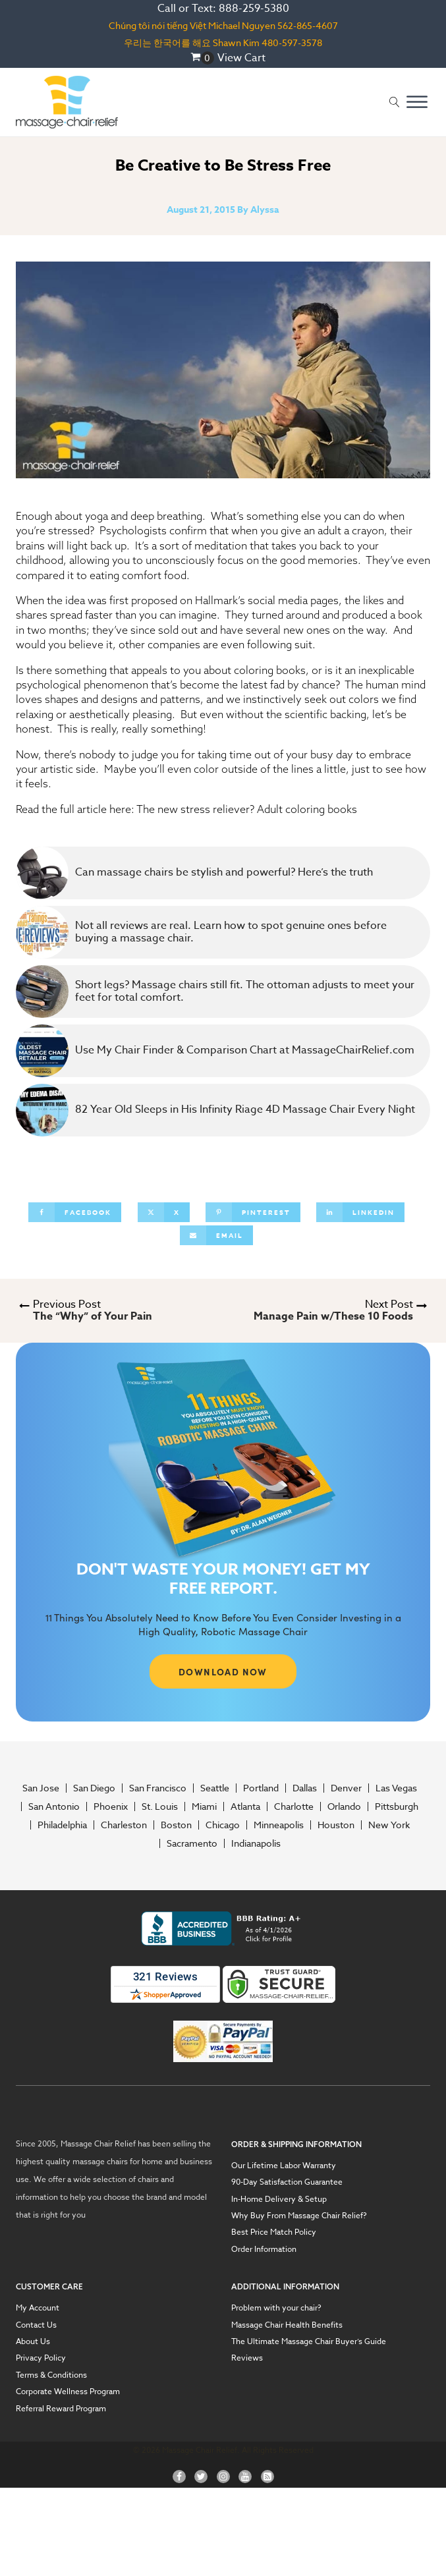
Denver (346, 1788)
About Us (33, 2341)
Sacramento (192, 1843)
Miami (204, 1806)
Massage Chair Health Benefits (287, 2325)
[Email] (216, 1235)
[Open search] (394, 102)
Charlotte (294, 1806)
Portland (261, 1788)
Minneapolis (279, 1825)
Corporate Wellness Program (68, 2391)
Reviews (247, 2358)
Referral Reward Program (61, 2408)
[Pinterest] (253, 1212)
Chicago (223, 1825)
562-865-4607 (307, 25)
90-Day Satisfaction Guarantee (287, 2182)
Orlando (344, 1806)
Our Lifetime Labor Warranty (283, 2165)
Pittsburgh (396, 1806)
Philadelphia (62, 1825)
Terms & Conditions (51, 2375)
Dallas (305, 1788)
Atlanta (245, 1806)
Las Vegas (396, 1788)
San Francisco (157, 1788)
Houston (336, 1825)
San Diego (94, 1788)
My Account (37, 2307)
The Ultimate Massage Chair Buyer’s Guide (308, 2341)
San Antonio (54, 1806)
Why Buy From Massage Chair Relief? (299, 2215)
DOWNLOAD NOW (223, 1671)
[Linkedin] (360, 1212)
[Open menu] (417, 102)
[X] (164, 1212)
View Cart (241, 58)
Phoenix (111, 1806)
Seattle (214, 1788)
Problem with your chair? (276, 2307)
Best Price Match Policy (273, 2232)
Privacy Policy (41, 2358)
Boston (176, 1825)
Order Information (263, 2249)
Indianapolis (256, 1843)
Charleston (124, 1825)
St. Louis (160, 1806)
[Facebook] (74, 1212)
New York (389, 1825)
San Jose (40, 1788)
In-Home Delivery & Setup (279, 2199)
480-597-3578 (292, 42)
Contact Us (36, 2325)
